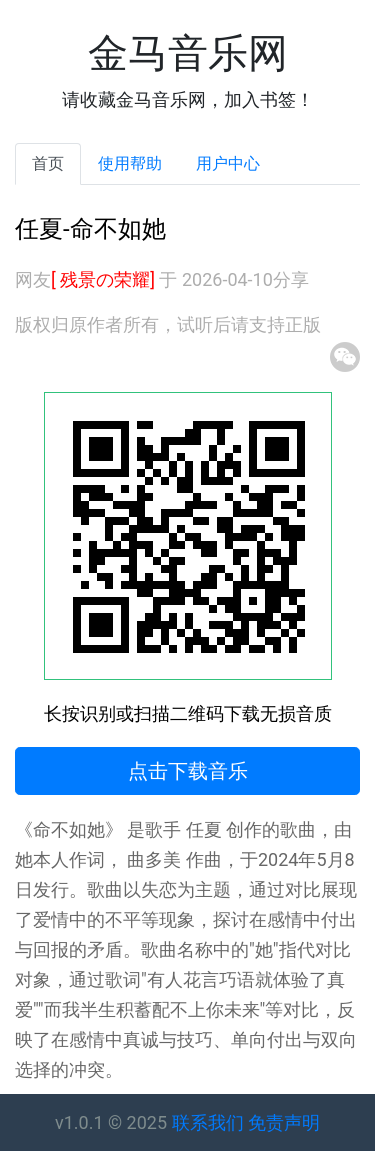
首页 (48, 163)
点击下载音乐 (188, 771)
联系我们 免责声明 (246, 1122)
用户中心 (228, 163)
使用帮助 (130, 163)
